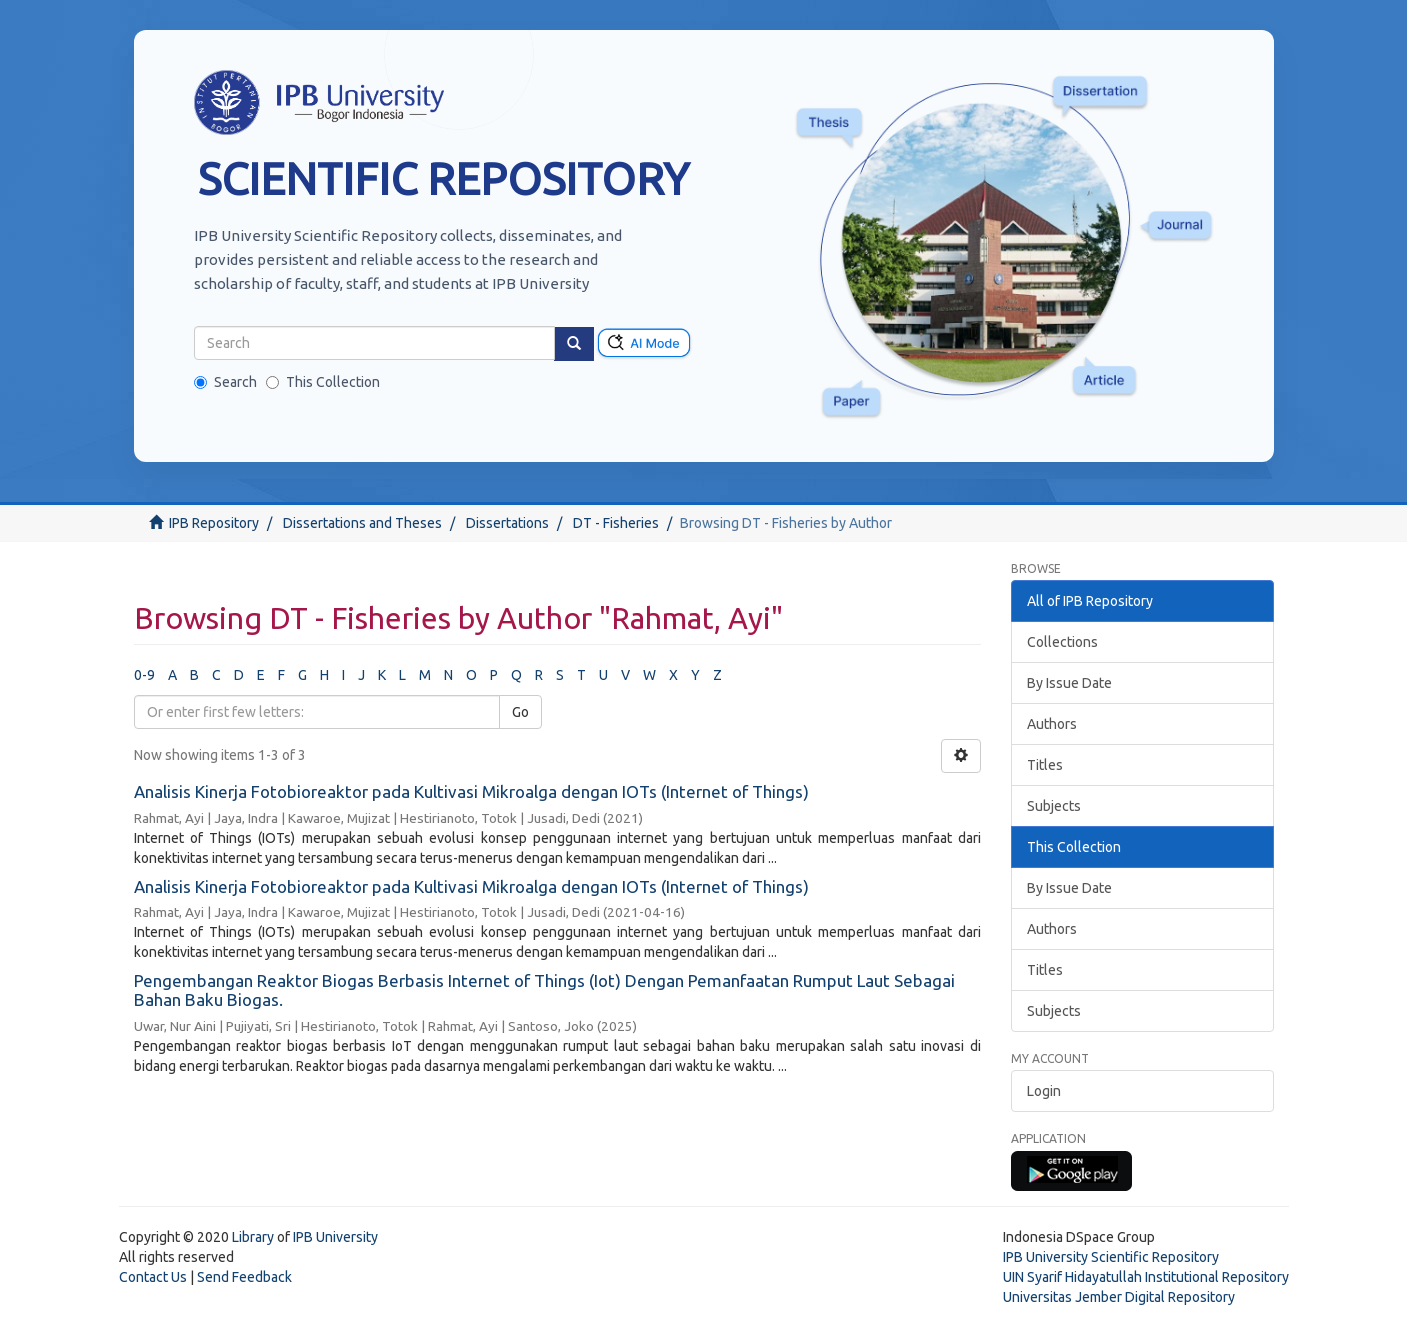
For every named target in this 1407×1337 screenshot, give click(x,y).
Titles (1045, 765)
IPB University (335, 1237)
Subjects (1054, 806)
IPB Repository (214, 523)
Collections (1062, 642)
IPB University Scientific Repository (1111, 1257)
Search (225, 382)
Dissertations (507, 523)
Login (1044, 1091)
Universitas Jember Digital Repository (1119, 1297)
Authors (1052, 724)
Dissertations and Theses (362, 523)
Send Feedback (244, 1277)
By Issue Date (1069, 683)
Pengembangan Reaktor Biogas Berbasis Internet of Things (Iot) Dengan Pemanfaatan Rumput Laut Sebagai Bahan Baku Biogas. (544, 990)
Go (520, 712)
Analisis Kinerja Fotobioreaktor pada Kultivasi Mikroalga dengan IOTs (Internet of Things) (471, 791)
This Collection (323, 382)
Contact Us (153, 1277)
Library (253, 1237)
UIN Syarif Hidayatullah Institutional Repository (1146, 1277)
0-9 (144, 675)
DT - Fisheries (616, 523)
